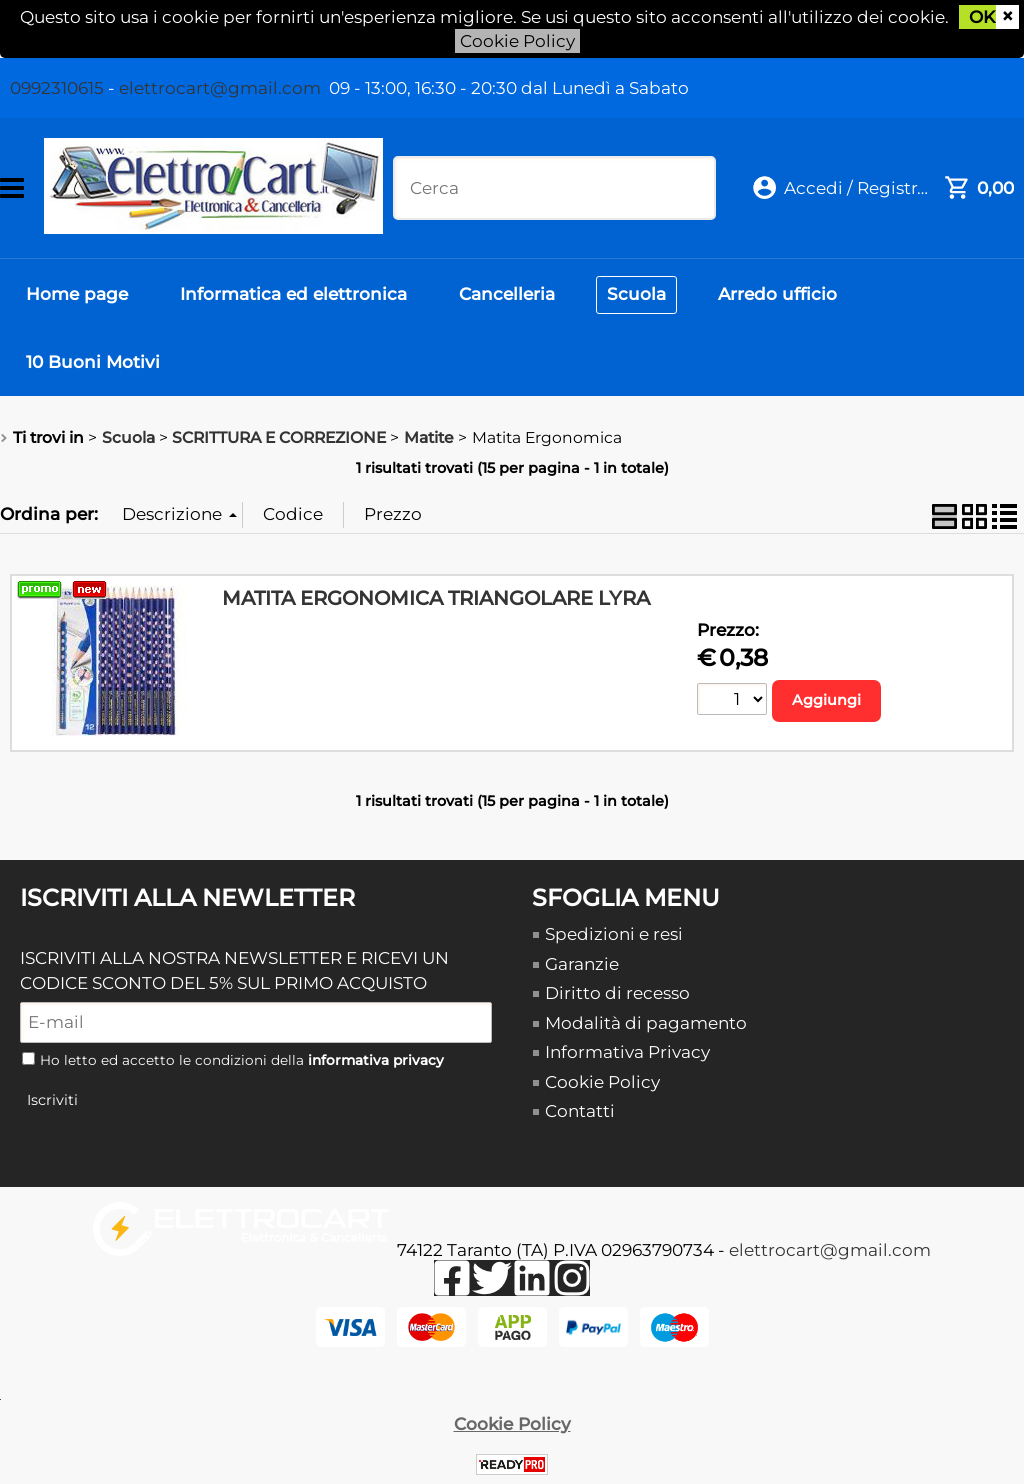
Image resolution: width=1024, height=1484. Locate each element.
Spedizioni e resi (614, 934)
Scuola (636, 294)
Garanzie (582, 964)
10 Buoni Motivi (93, 362)
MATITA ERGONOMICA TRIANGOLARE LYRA (436, 598)
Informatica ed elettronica (293, 294)
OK (982, 17)
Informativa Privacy (627, 1052)
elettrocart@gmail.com (220, 88)
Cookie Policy (517, 41)
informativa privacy (376, 1060)
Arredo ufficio (777, 294)
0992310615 (57, 88)
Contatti (580, 1111)
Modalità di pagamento (646, 1023)
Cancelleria (507, 294)
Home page (77, 294)
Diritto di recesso (617, 993)
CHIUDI (1007, 17)
